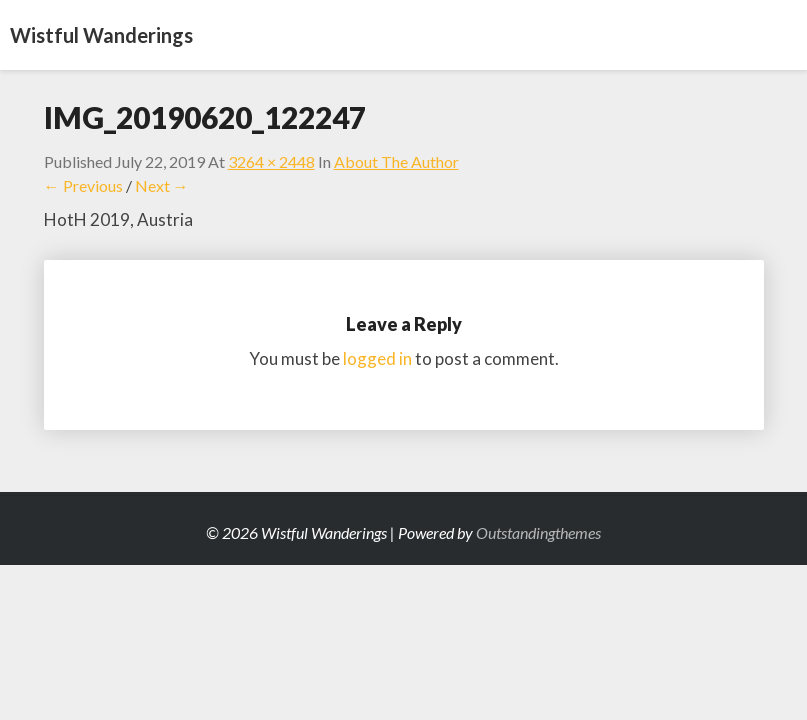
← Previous (83, 185)
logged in (377, 358)
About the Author (396, 161)
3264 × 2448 (271, 161)
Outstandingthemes (538, 532)
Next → (162, 185)
